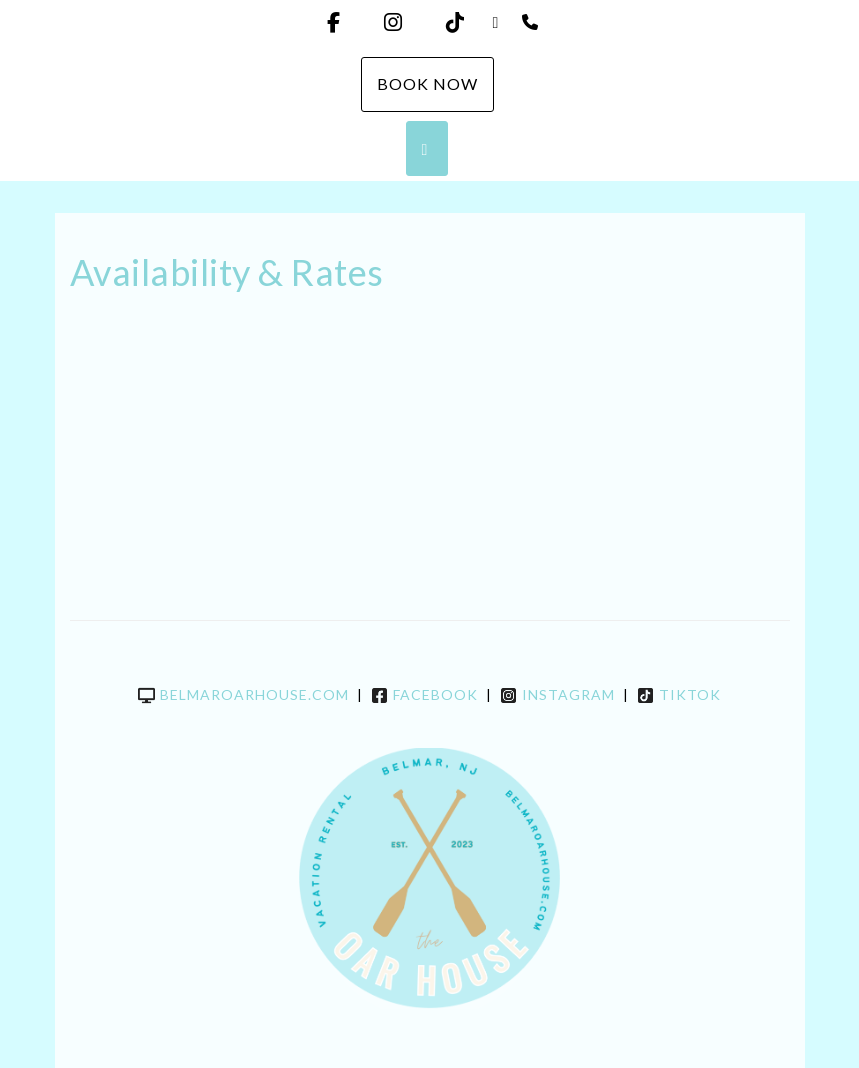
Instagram (557, 694)
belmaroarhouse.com (243, 694)
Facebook (424, 694)
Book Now (427, 83)
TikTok (679, 694)
